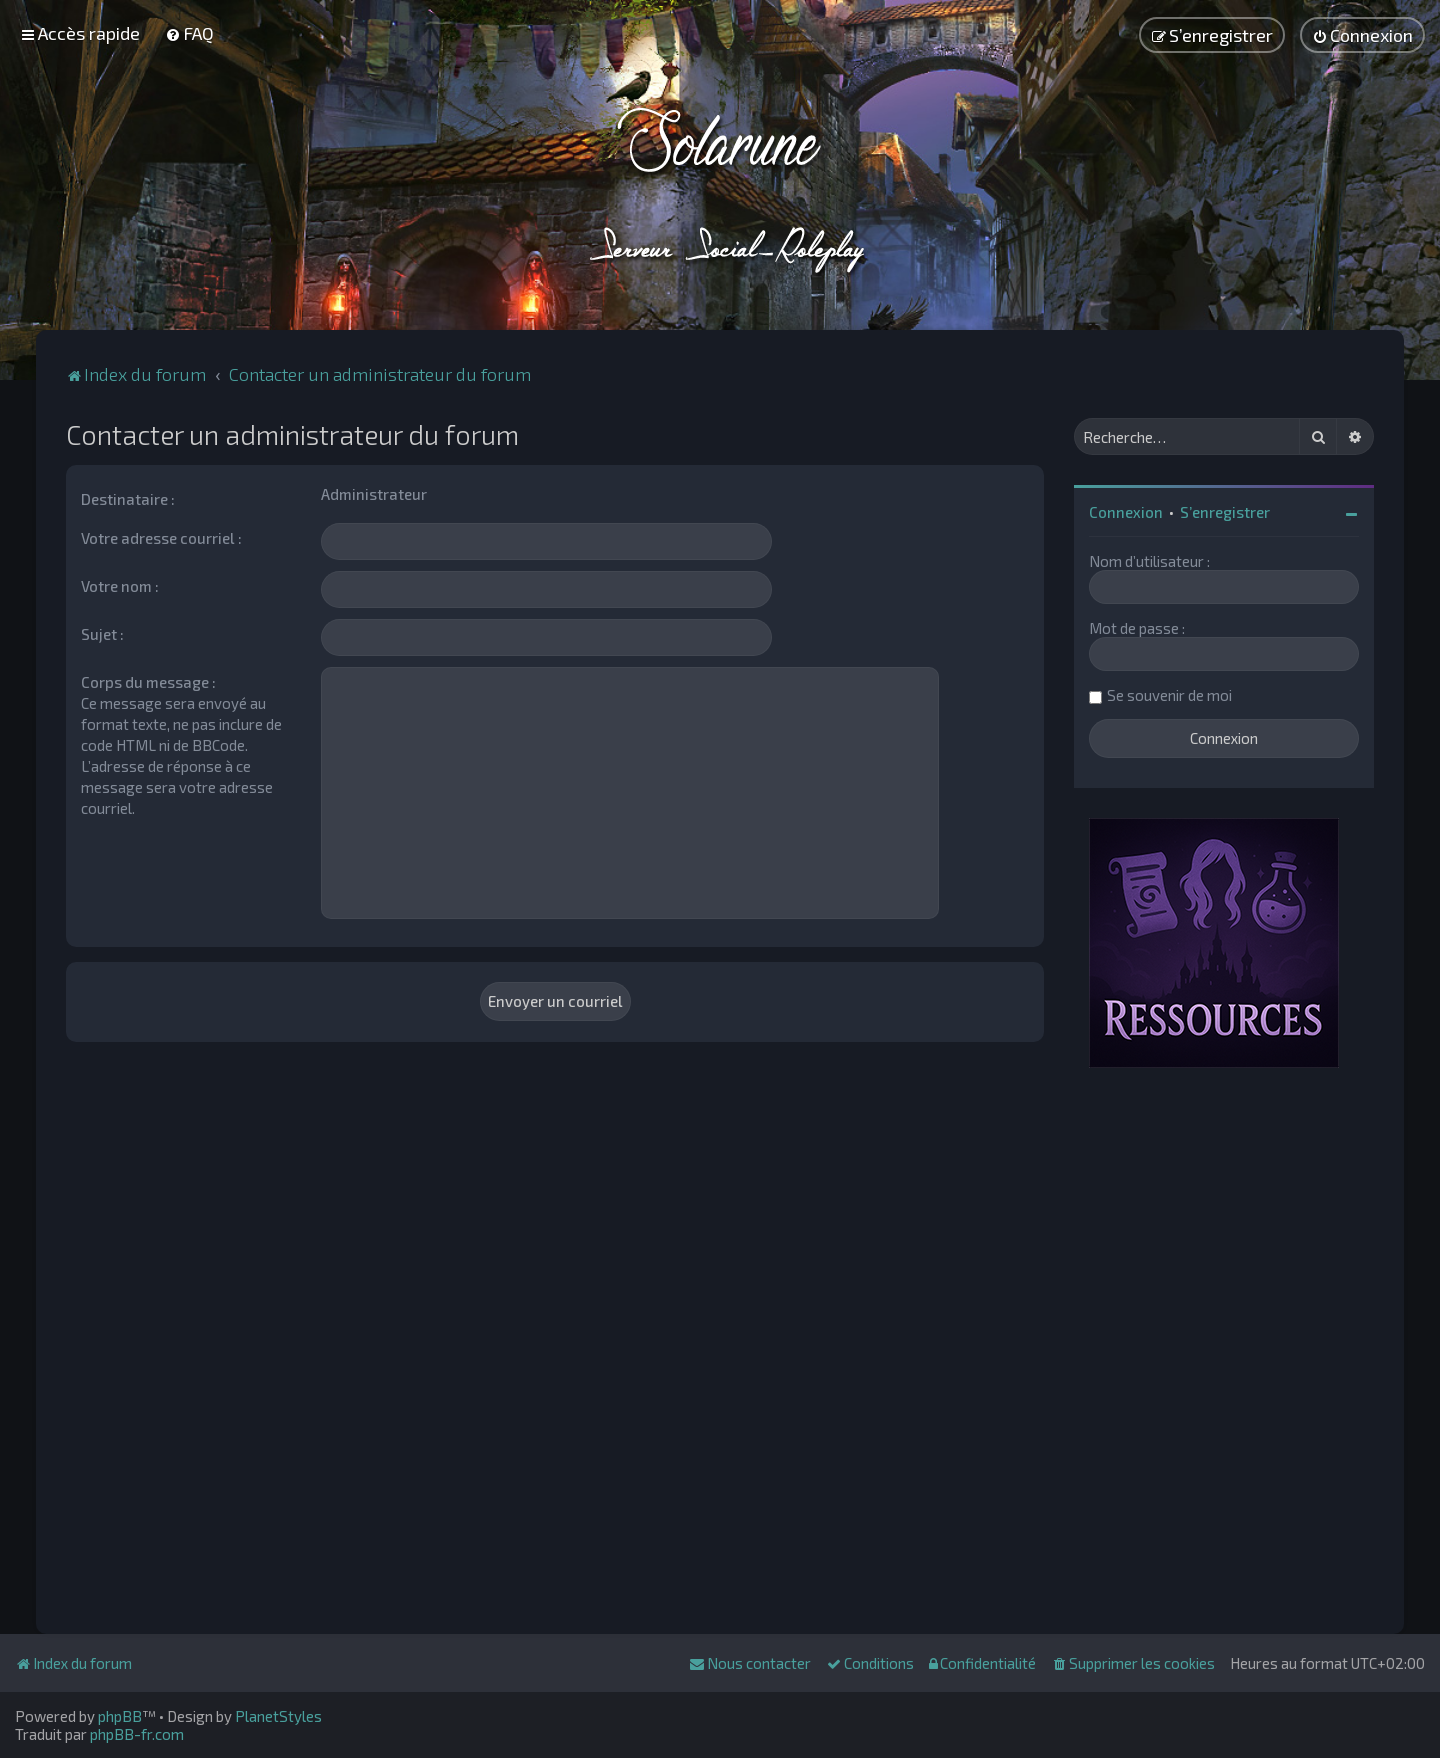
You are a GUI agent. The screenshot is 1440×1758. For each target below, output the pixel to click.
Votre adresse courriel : (161, 538)
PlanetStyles (278, 1716)
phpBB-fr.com (137, 1734)
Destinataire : (128, 499)
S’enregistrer (1225, 512)
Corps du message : (148, 682)
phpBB (120, 1716)
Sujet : (102, 634)
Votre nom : (120, 586)
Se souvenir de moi (1169, 695)
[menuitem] (189, 33)
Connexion (1126, 512)
